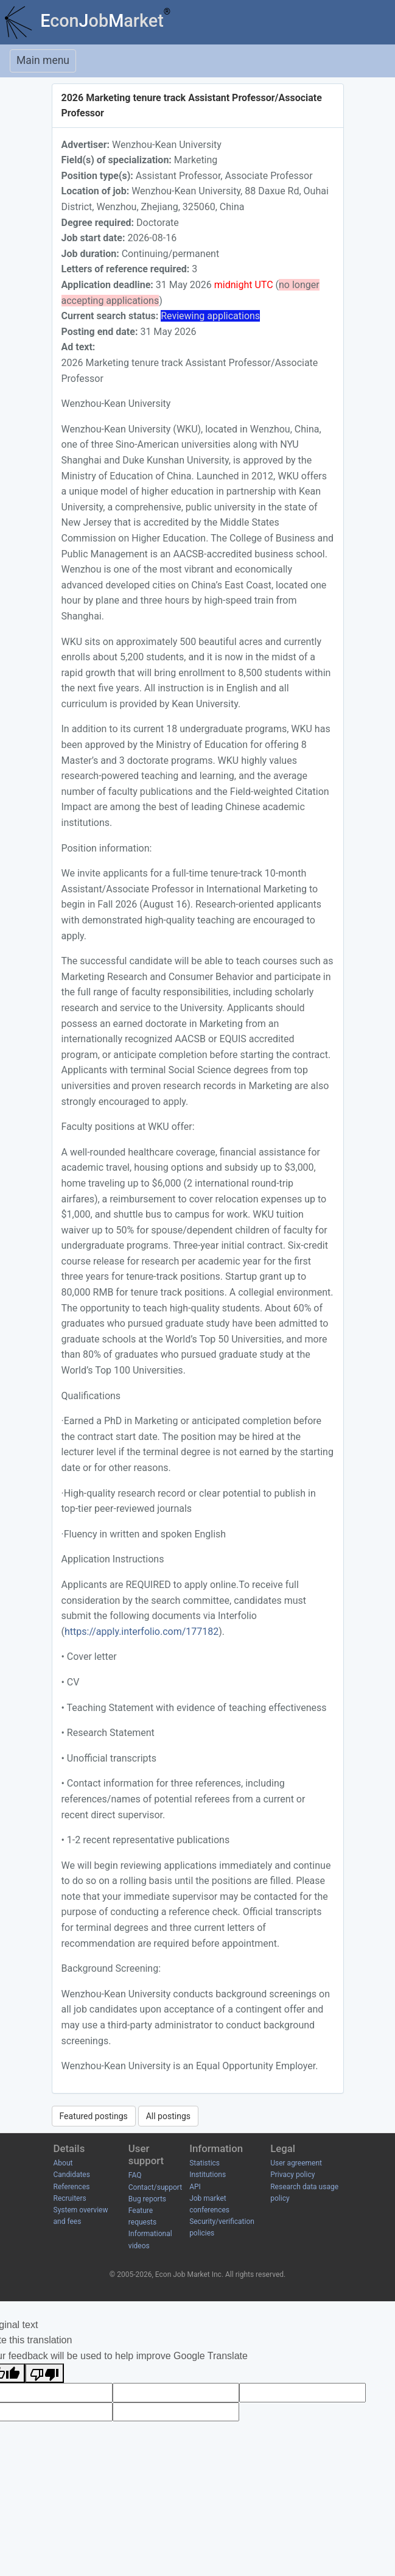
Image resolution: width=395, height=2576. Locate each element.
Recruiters (70, 2198)
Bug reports (147, 2199)
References (72, 2187)
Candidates (72, 2174)
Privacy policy (292, 2174)
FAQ (135, 2175)
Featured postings (94, 2116)
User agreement (296, 2163)
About (63, 2163)
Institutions (207, 2174)
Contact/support (155, 2187)
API (195, 2187)
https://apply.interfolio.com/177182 (141, 1631)
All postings (168, 2116)
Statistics (204, 2163)
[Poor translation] (44, 2373)
